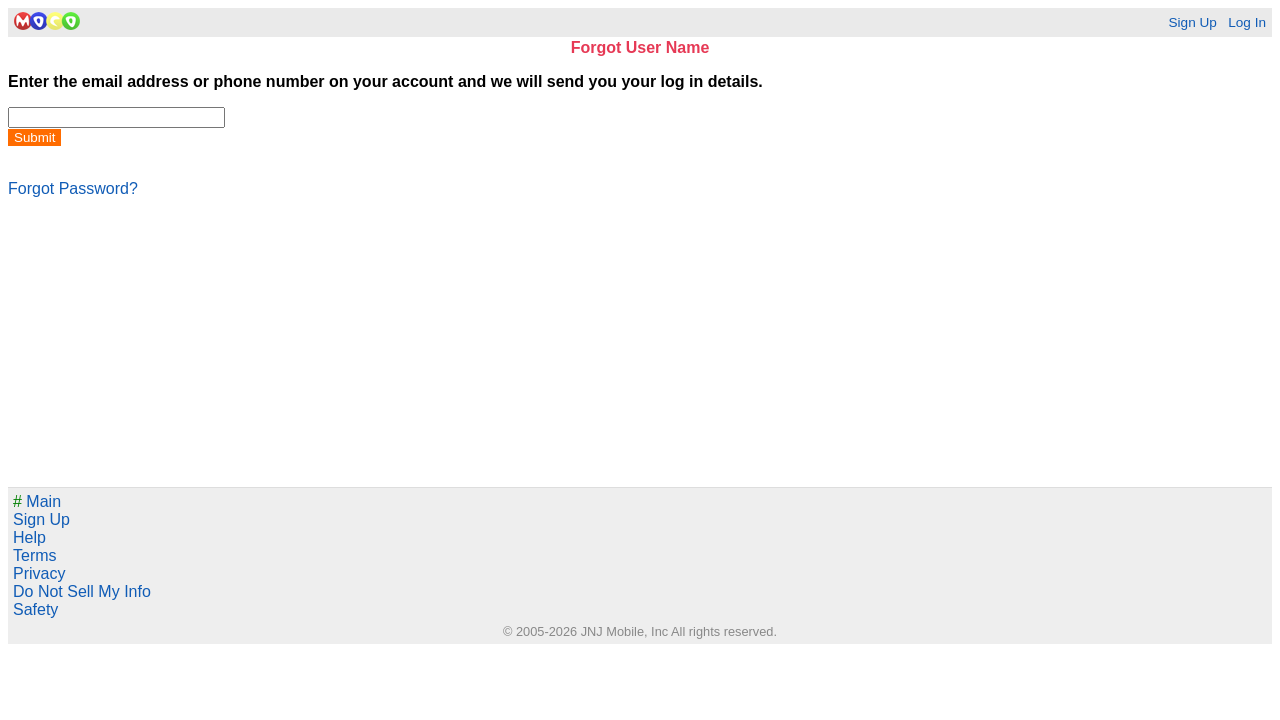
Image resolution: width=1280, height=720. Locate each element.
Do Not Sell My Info (82, 591)
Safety (35, 609)
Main (37, 501)
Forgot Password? (73, 188)
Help (29, 537)
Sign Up (1192, 22)
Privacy (39, 573)
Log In (1247, 22)
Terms (35, 555)
